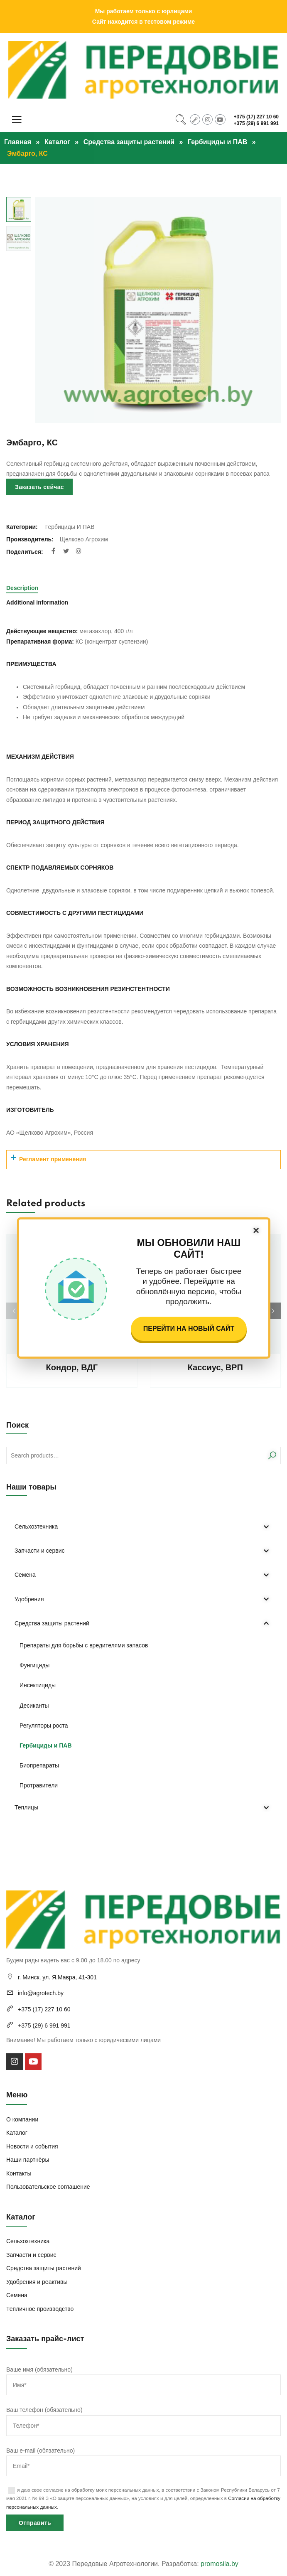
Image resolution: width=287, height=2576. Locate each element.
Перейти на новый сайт (188, 1328)
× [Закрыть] (256, 1230)
